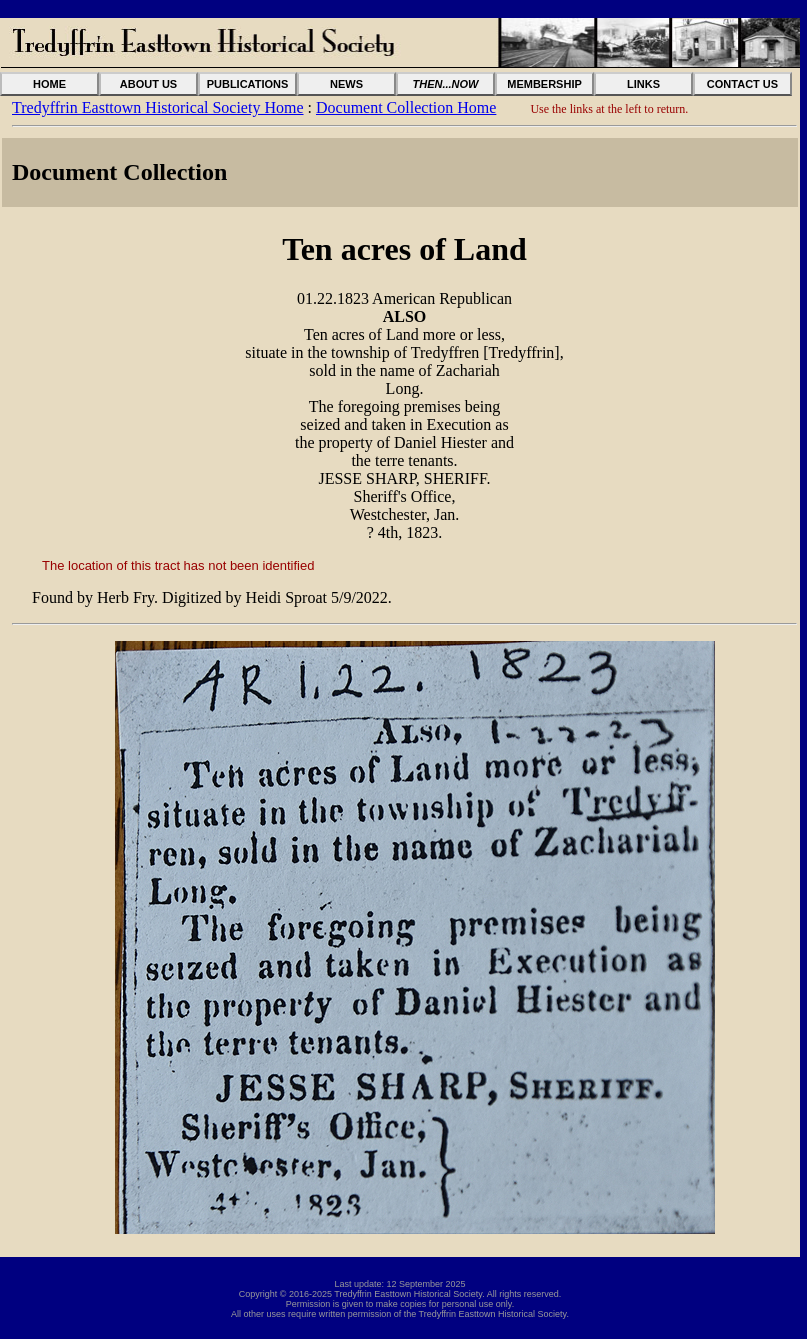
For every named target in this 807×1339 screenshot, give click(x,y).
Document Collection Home (406, 107)
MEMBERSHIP (544, 84)
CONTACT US (742, 84)
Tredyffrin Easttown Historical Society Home (158, 107)
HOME (49, 84)
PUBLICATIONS (248, 84)
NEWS (346, 84)
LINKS (643, 84)
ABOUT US (148, 84)
